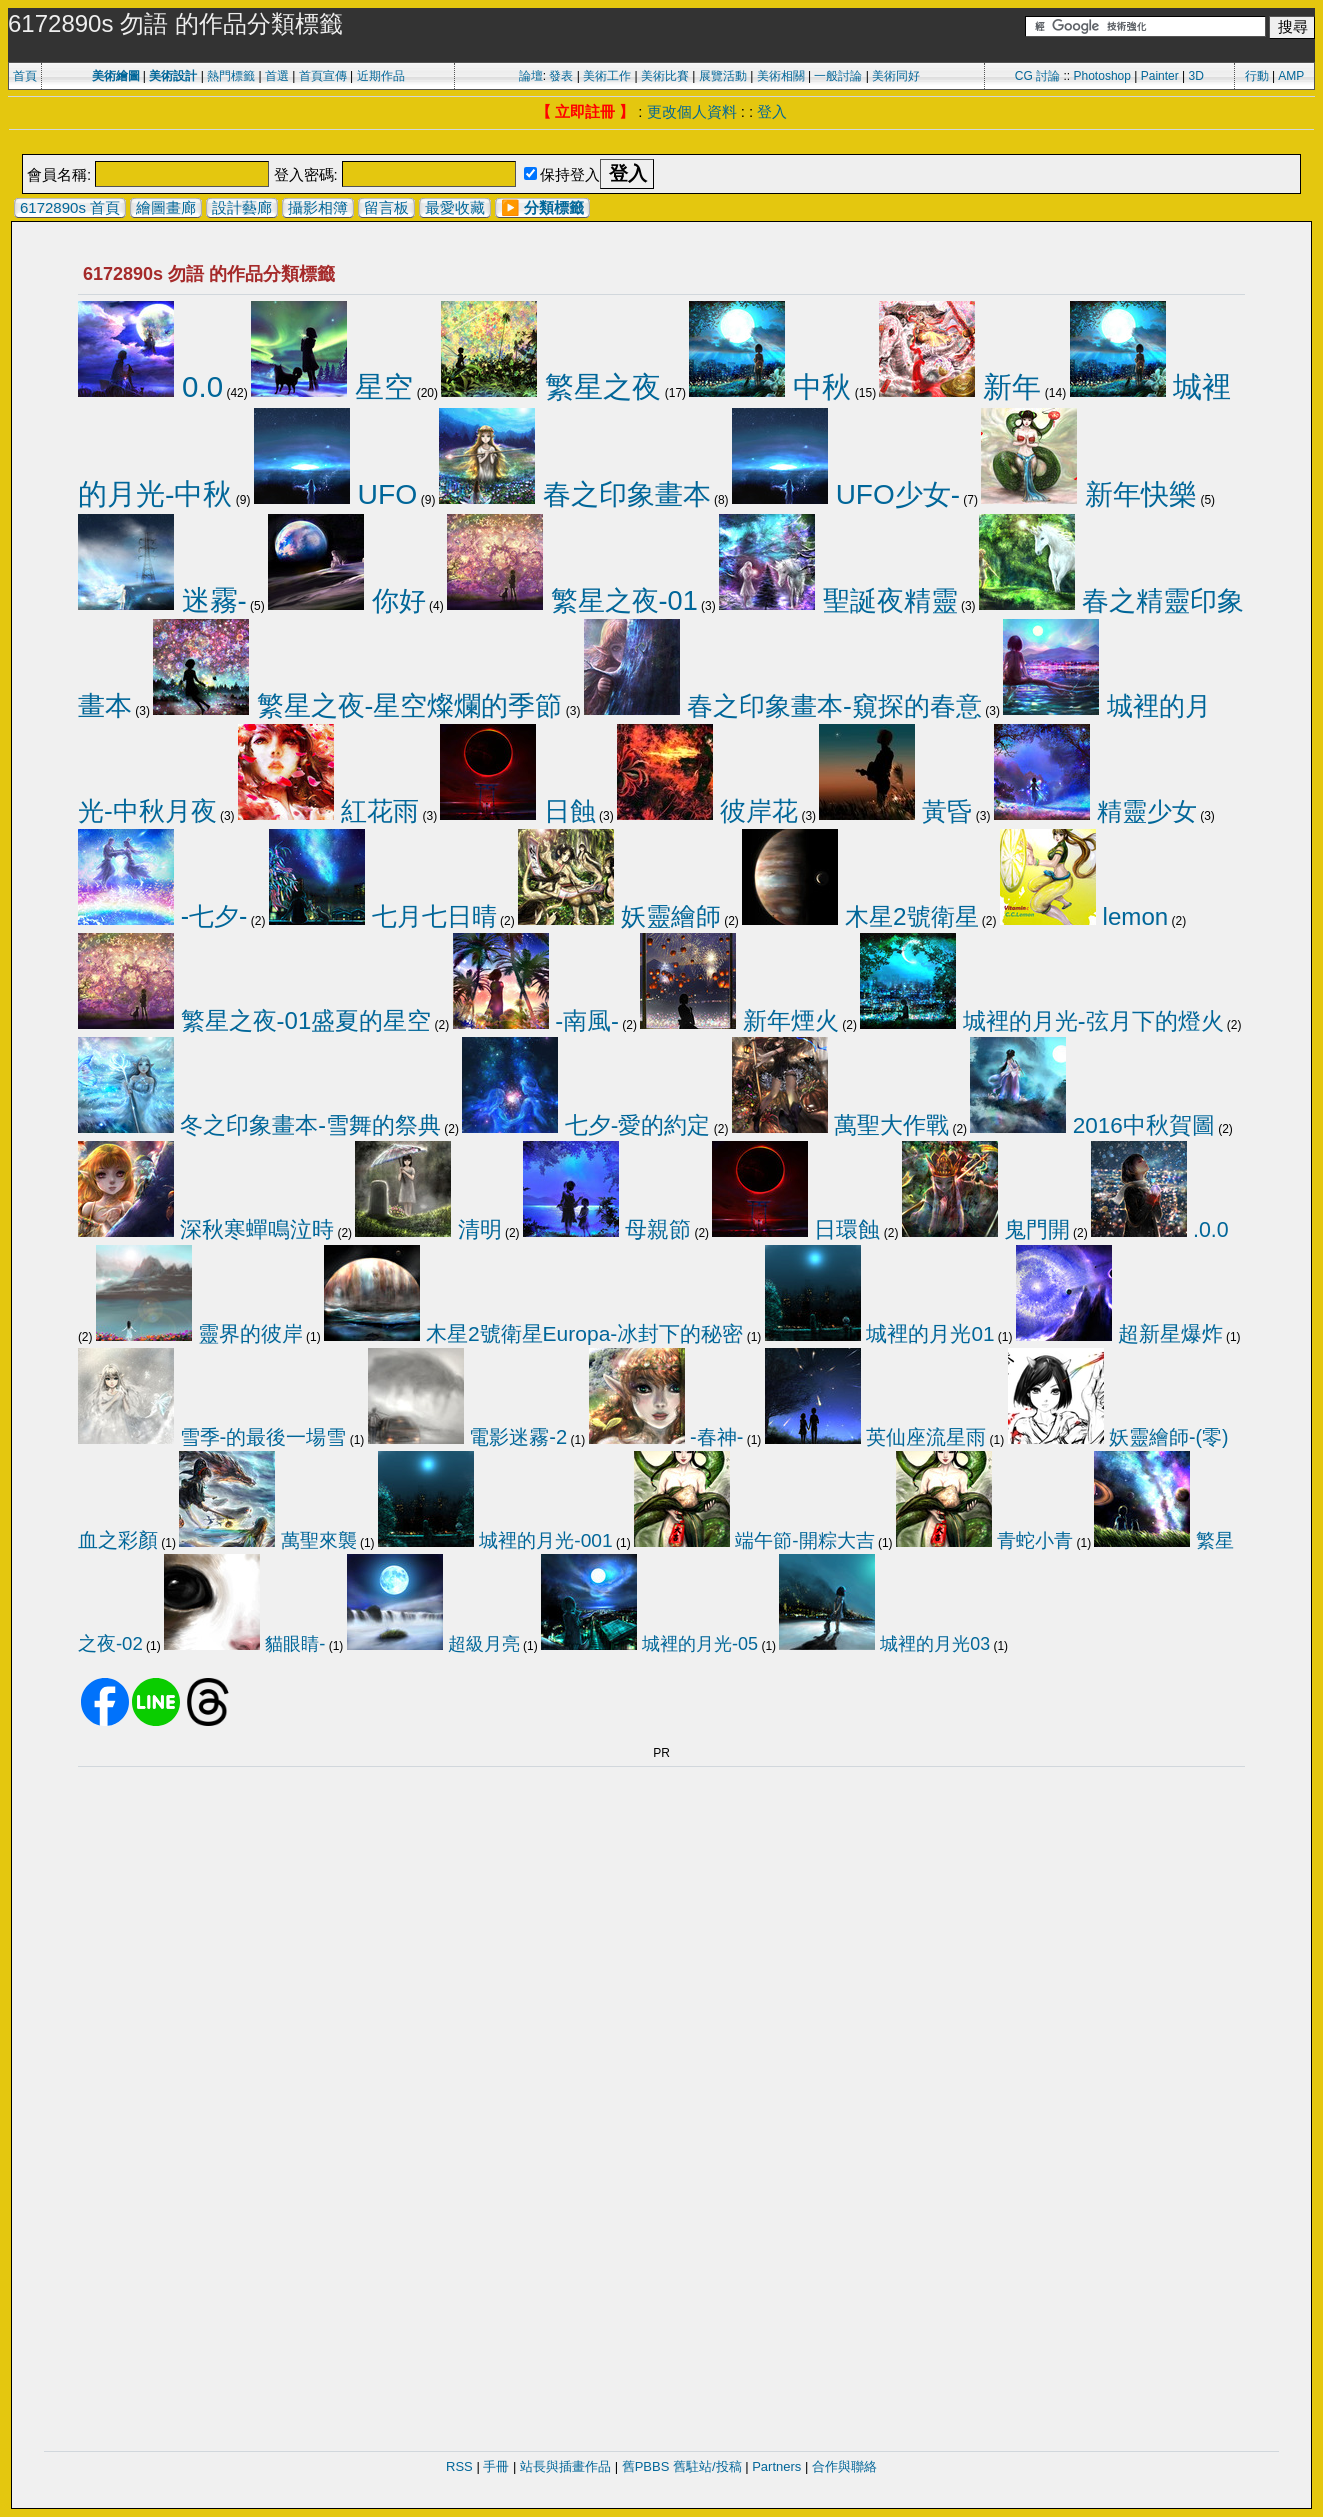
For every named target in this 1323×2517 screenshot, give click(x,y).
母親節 (607, 1229)
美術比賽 (665, 76)
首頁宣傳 (323, 76)
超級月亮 (433, 1644)
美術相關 (781, 76)
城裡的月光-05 (649, 1644)
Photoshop (1102, 76)
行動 (1257, 76)
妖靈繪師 (619, 916)
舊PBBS (646, 2466)
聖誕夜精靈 (838, 601)
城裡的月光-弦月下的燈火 (1041, 1021)
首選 (277, 76)
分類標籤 (554, 207)
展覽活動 (723, 76)
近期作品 (381, 76)
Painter (1160, 76)
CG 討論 (1037, 76)
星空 (332, 386)
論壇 (531, 76)
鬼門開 (986, 1229)
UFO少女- (846, 494)
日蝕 (517, 811)
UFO (336, 494)
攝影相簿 (318, 207)
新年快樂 (1089, 494)
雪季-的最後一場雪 (212, 1437)
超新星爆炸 (1119, 1333)
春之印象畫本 (575, 494)
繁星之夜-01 (572, 600)
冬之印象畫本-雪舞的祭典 (259, 1125)
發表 (561, 76)
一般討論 (838, 76)
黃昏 (895, 811)
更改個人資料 (692, 111)
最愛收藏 (455, 207)
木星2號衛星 (860, 916)
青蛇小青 (984, 1540)
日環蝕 (796, 1229)
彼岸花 (707, 811)
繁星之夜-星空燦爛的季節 (357, 706)
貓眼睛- (244, 1643)
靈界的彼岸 (199, 1333)
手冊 (496, 2466)
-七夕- (163, 916)
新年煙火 (739, 1021)
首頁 (25, 76)
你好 (347, 600)
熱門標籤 (231, 76)
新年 (960, 387)
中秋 (770, 387)
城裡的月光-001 (495, 1540)
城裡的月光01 (880, 1333)
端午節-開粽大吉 (754, 1540)
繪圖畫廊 (166, 207)
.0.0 (1160, 1230)
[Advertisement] (662, 143)
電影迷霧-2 (468, 1437)
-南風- (536, 1020)
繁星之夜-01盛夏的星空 (254, 1020)
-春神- (666, 1437)
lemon (1084, 916)
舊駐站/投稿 (707, 2466)
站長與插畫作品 (565, 2466)
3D (1196, 76)
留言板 (386, 207)
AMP (1291, 76)
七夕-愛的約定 (586, 1125)
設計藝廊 (242, 207)
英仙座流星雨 (876, 1437)
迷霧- (162, 600)
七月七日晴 (383, 916)
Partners (776, 2466)
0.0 (150, 386)
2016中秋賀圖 (1092, 1125)
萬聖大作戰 (840, 1125)
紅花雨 (328, 811)
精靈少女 (1095, 811)
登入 (772, 111)
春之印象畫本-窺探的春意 (783, 706)
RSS (459, 2466)
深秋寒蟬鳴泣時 (206, 1229)
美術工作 (607, 76)
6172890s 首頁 (70, 207)
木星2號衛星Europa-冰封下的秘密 (533, 1333)
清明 (428, 1229)
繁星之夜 (551, 387)
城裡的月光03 (884, 1644)
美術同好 (896, 76)
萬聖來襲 (267, 1540)
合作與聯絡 (844, 2466)
